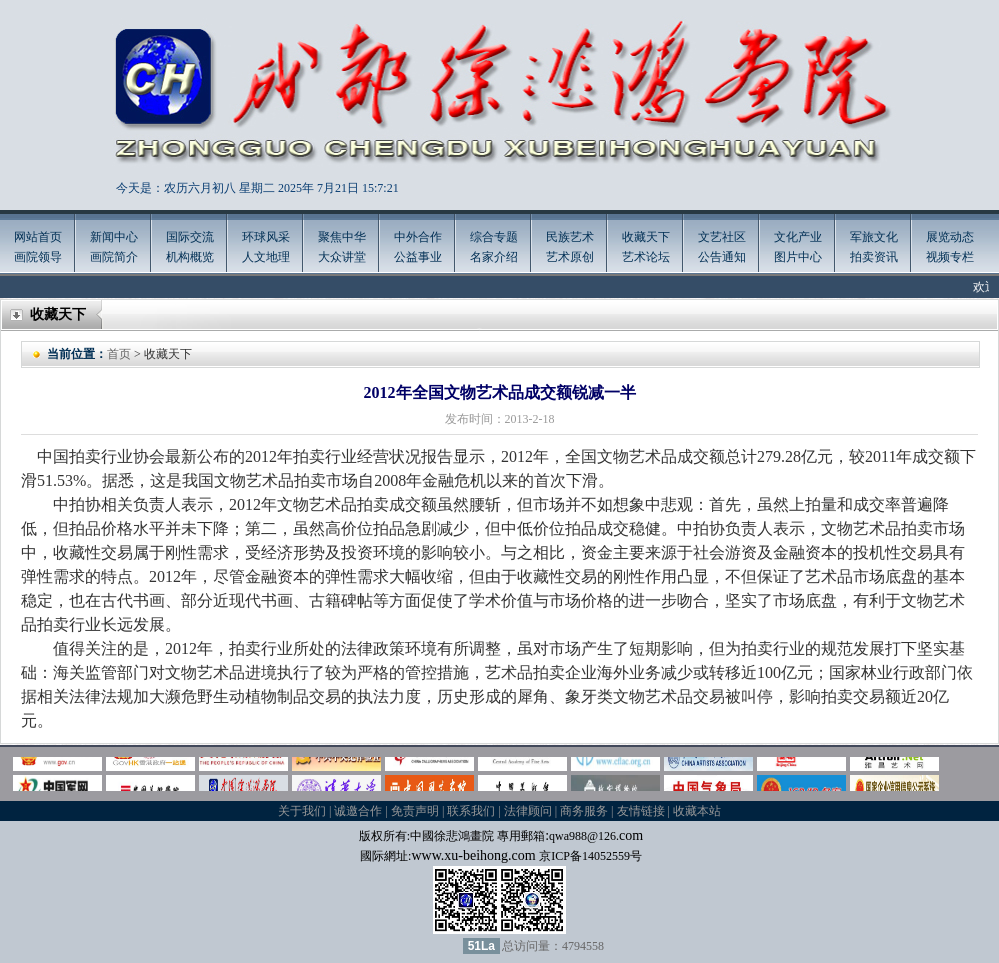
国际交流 (190, 237)
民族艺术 (570, 237)
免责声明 (415, 811)
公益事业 (418, 257)
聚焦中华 (342, 237)
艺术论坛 (646, 257)
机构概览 (190, 257)
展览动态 (950, 237)
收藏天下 (646, 237)
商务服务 (584, 811)
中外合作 (418, 237)
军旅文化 (874, 237)
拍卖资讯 (874, 257)
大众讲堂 (342, 257)
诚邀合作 (358, 811)
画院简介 (114, 257)
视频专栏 (950, 257)
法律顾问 (528, 811)
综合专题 (494, 237)
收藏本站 (697, 811)
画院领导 (38, 257)
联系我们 (471, 811)
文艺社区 (722, 237)
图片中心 (798, 257)
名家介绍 (494, 257)
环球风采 (266, 237)
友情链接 (641, 811)
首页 (119, 354)
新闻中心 (114, 237)
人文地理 (266, 257)
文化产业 (798, 237)
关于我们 (302, 811)
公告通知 (722, 257)
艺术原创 (570, 257)
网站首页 (38, 237)
